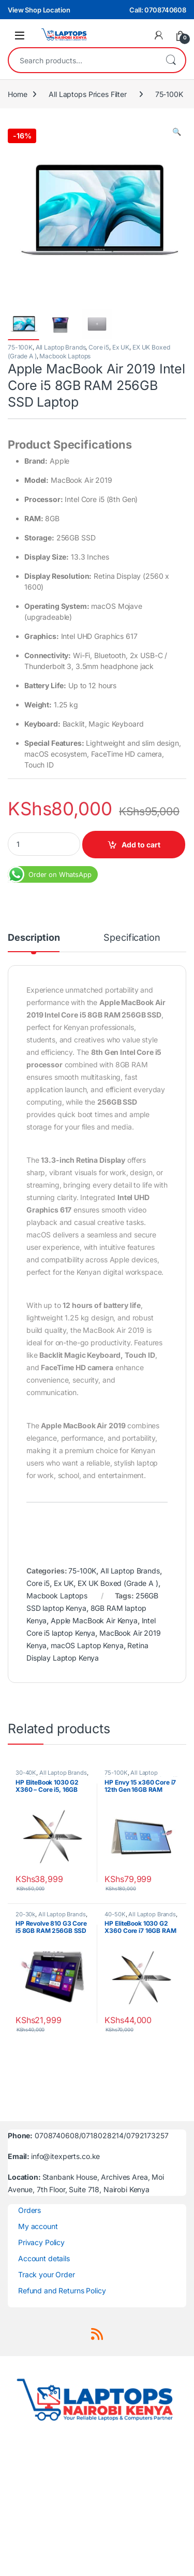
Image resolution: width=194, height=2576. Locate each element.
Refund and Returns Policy (62, 2290)
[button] (176, 132)
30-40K (26, 1772)
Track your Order (46, 2274)
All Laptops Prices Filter (88, 94)
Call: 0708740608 (157, 10)
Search (170, 60)
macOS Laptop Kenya (87, 1645)
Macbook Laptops (65, 356)
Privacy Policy (41, 2242)
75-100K (169, 94)
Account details (44, 2258)
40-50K (115, 1914)
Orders (29, 2210)
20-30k (25, 1914)
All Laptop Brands (61, 347)
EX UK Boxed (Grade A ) (118, 1583)
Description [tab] (33, 938)
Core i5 (98, 347)
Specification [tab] (131, 938)
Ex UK (120, 347)
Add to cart (141, 844)
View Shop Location (39, 10)
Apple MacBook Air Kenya (94, 1620)
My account (38, 2226)
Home (17, 94)
